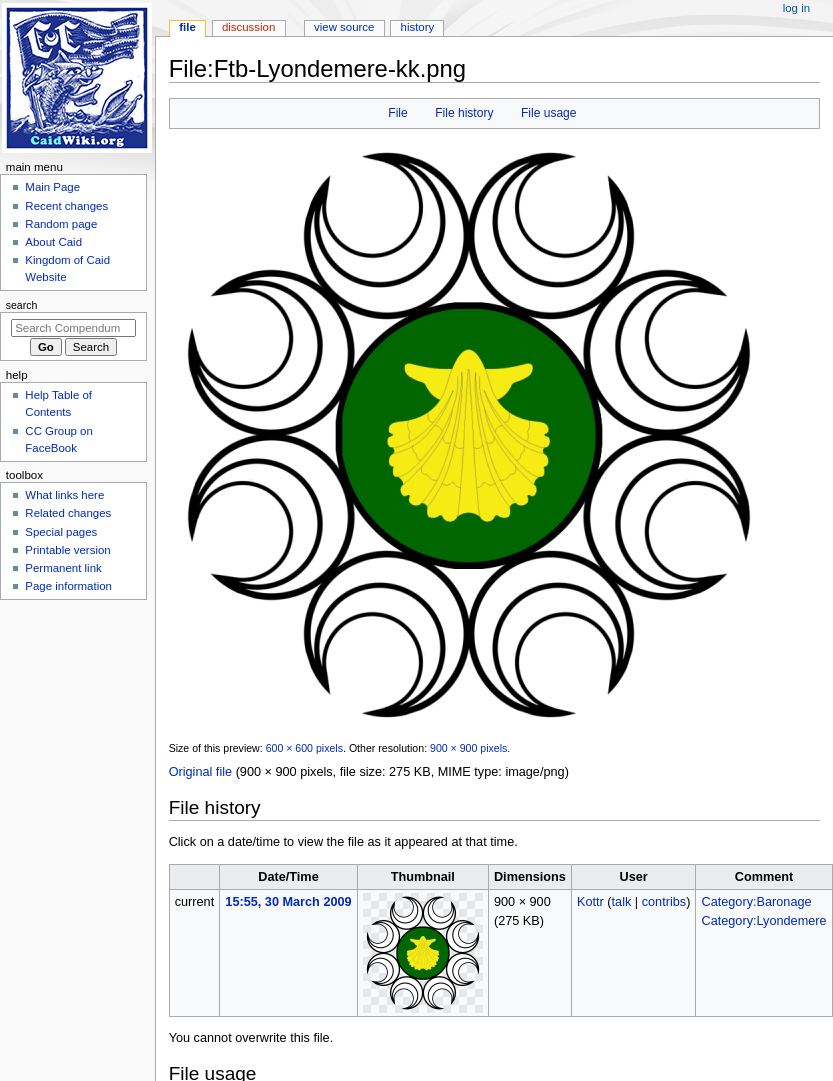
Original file (200, 772)
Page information (68, 586)
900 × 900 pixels (468, 748)
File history (464, 113)
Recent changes (66, 206)
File (397, 113)
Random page (61, 224)
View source (344, 27)
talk (622, 902)
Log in (796, 8)
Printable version (67, 550)
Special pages (61, 532)
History (418, 27)
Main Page (52, 187)
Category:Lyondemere (764, 921)
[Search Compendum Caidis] (73, 328)
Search (22, 305)
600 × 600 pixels (304, 748)
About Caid (53, 242)
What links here (64, 495)
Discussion (248, 27)
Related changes (68, 513)
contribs (664, 902)
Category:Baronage (757, 902)
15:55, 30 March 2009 (288, 902)
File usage (549, 113)
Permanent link (63, 568)
